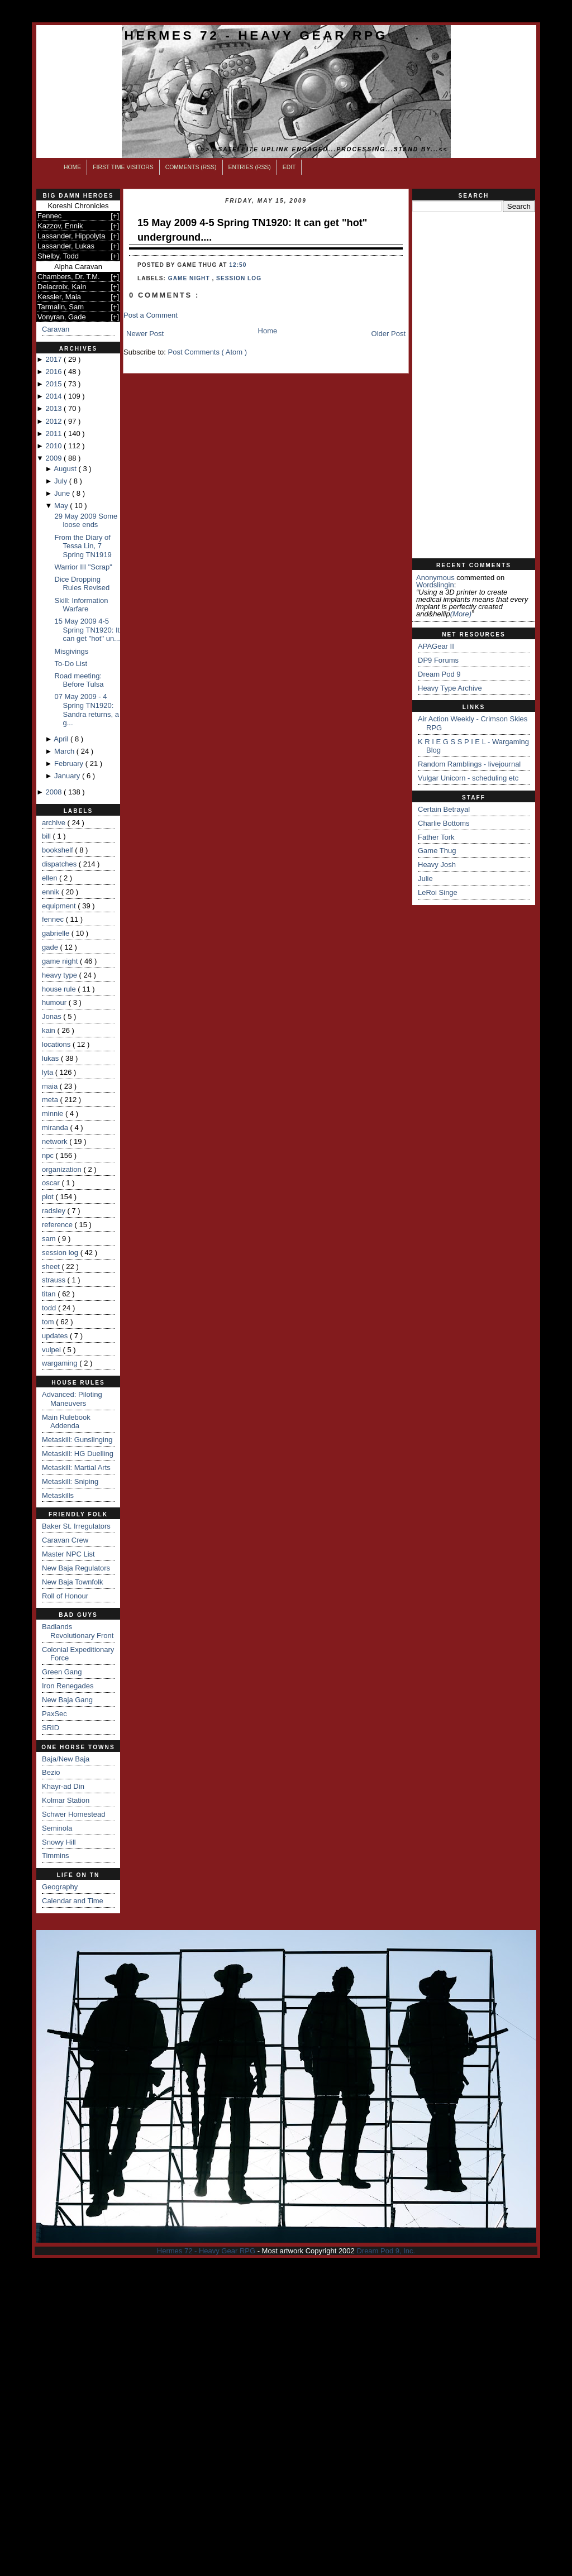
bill (47, 836)
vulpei (52, 1350)
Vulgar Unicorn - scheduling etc (468, 778)
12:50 (237, 265)
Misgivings (71, 651)
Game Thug (437, 850)
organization (62, 1169)
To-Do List (70, 663)
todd (50, 1308)
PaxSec (54, 1714)
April (62, 739)
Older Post (388, 333)
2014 (54, 396)
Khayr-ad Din (63, 1786)
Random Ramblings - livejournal (469, 764)
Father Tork (436, 837)
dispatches (60, 864)
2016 (54, 371)
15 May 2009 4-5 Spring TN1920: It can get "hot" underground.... (252, 229)
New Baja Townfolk (72, 1582)
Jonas (52, 1016)
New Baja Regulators (76, 1568)
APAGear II (436, 646)
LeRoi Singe (437, 892)
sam (50, 1238)
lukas (51, 1058)
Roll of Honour (65, 1596)
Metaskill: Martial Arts (76, 1467)
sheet (51, 1266)
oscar (51, 1183)
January (68, 776)
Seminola (57, 1828)
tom (49, 1322)
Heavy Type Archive (450, 688)
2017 (54, 359)
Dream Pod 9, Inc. (385, 2251)
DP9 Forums (438, 660)
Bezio (51, 1772)
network (55, 1141)
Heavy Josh (437, 864)
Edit (289, 167)
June (63, 493)
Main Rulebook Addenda (66, 1421)
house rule (60, 989)
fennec (54, 919)
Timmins (55, 1855)
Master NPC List (68, 1554)
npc (49, 1155)
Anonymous (435, 577)
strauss (55, 1280)
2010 (54, 446)
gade (51, 947)
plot (49, 1197)
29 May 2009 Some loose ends (85, 520)
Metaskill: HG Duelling (77, 1453)
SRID (50, 1727)
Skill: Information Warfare (81, 605)
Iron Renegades (68, 1686)
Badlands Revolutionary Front (77, 1631)
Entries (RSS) (249, 167)
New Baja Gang (67, 1700)
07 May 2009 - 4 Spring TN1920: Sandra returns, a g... (86, 709)
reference (58, 1224)
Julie (425, 878)
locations (57, 1044)
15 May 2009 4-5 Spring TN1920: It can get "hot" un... (87, 630)
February (69, 763)
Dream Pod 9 (439, 674)
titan (50, 1294)
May (62, 505)
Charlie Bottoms (443, 823)
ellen (50, 878)
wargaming (60, 1363)
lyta (48, 1072)
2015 (54, 384)
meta (51, 1099)
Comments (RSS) (191, 167)
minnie (53, 1113)
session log (61, 1252)
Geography (60, 1887)
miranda (56, 1127)
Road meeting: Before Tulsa (78, 680)
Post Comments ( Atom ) (207, 352)
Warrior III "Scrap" (83, 567)
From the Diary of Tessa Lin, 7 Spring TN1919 (82, 546)
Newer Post (145, 333)
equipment (60, 906)
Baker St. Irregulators (76, 1526)
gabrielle (57, 933)
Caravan (55, 329)
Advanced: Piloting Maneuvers (72, 1398)
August (66, 469)
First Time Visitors (123, 167)
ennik (51, 892)
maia (51, 1086)
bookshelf (58, 850)
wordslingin (435, 585)
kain (49, 1030)
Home (72, 167)
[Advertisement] (473, 385)
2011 (54, 433)
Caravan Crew (65, 1540)
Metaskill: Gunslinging (77, 1439)
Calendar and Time (72, 1901)
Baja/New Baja (65, 1759)
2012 (54, 421)
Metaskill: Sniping (70, 1481)
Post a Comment (150, 315)
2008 (54, 792)
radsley (55, 1210)
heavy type (60, 975)
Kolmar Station (65, 1800)
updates (56, 1336)
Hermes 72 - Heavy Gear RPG (256, 35)
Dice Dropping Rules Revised (81, 583)
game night (61, 961)
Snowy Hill (59, 1842)
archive (55, 822)
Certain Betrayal (444, 809)
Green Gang (62, 1672)
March (65, 751)
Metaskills (58, 1495)
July (61, 481)
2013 (54, 408)
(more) (460, 614)
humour (55, 1002)
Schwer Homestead (73, 1814)
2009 (54, 458)
